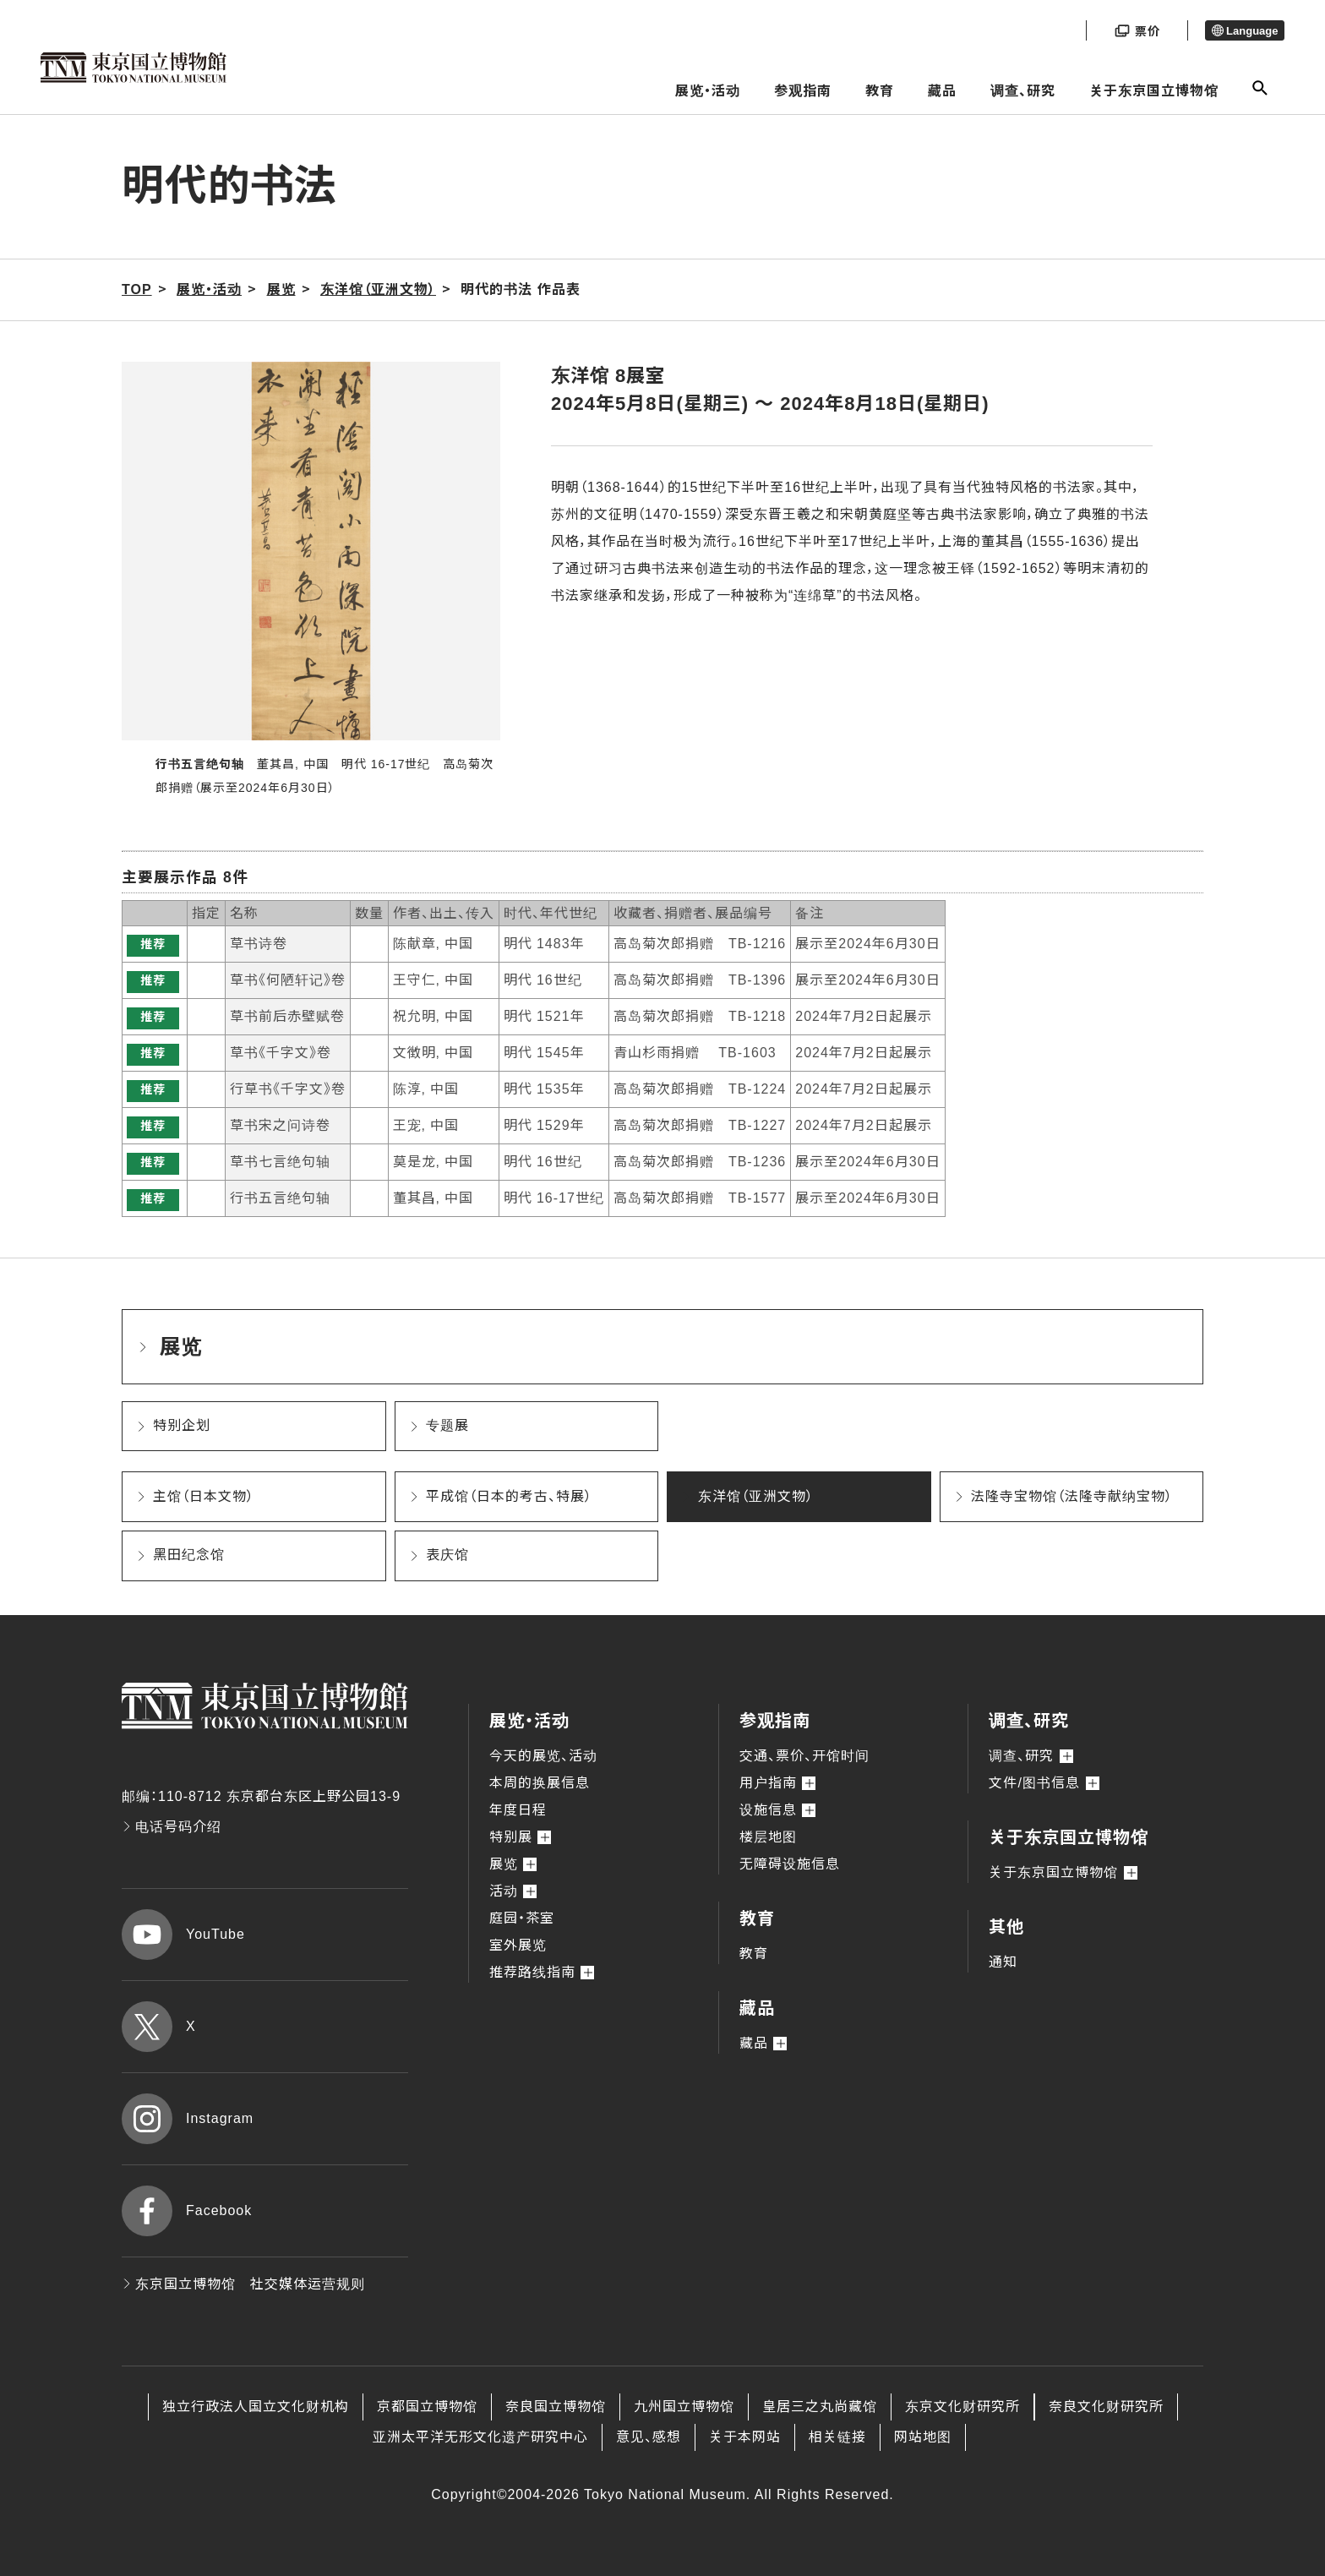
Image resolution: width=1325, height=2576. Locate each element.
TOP (137, 289)
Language (1245, 31)
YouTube (183, 1934)
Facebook (187, 2211)
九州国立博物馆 (684, 2406)
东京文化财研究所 (962, 2406)
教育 (879, 91)
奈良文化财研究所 (1106, 2406)
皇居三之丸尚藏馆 (819, 2406)
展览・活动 (707, 91)
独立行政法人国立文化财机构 (255, 2406)
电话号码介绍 (171, 1827)
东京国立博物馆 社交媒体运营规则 (243, 2284)
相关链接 (837, 2437)
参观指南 (803, 91)
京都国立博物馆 (427, 2406)
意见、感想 (648, 2437)
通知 (1003, 1962)
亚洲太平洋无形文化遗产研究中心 (480, 2437)
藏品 (942, 91)
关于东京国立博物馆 (1154, 91)
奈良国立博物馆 (555, 2406)
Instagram (188, 2118)
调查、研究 (1022, 91)
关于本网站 (745, 2437)
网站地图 (922, 2437)
